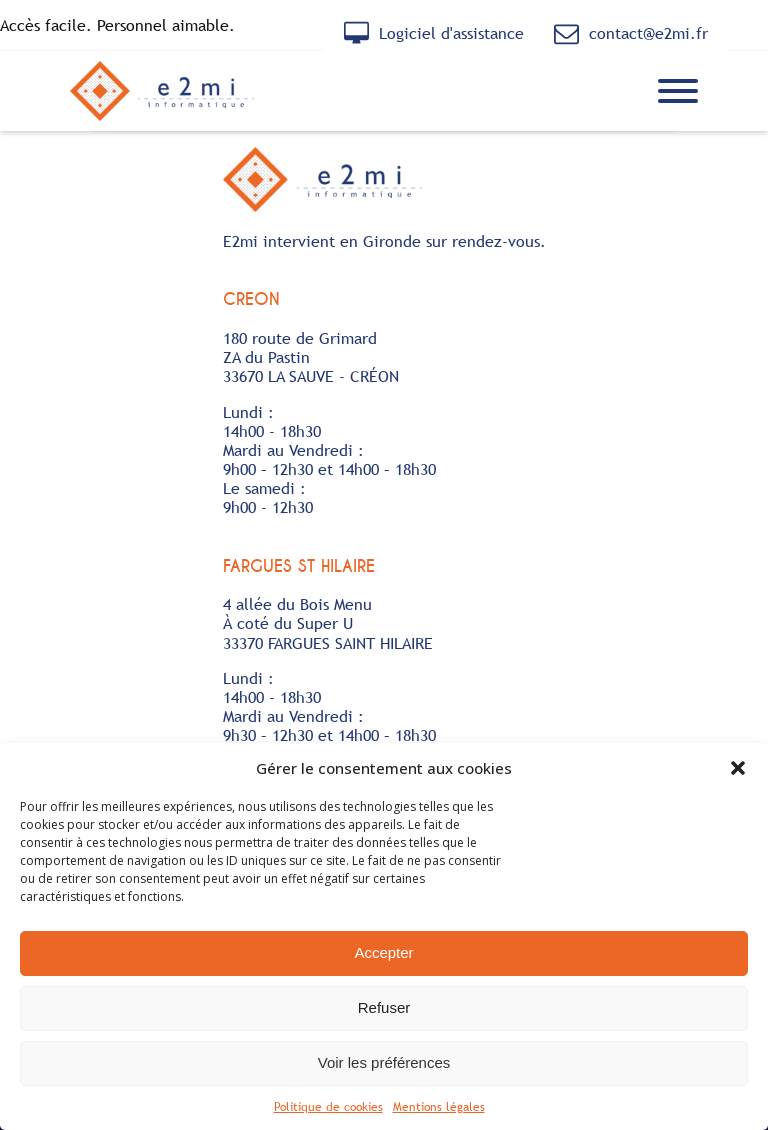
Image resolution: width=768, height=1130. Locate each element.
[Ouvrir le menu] (678, 91)
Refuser (384, 1007)
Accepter (383, 952)
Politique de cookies (328, 1107)
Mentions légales (439, 1107)
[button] (738, 768)
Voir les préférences (384, 1062)
